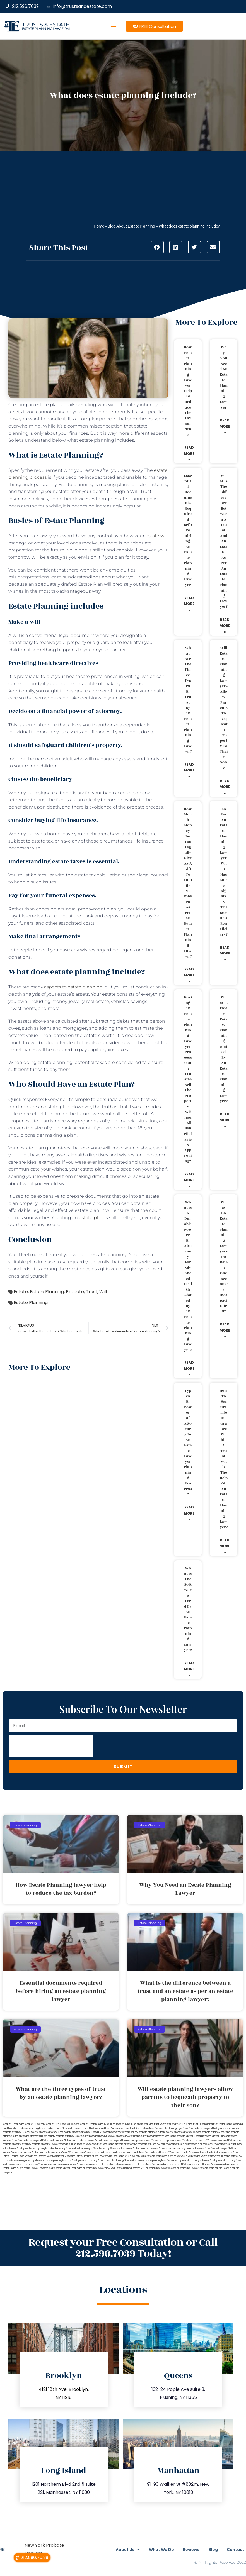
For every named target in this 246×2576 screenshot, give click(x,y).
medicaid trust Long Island (31, 2128)
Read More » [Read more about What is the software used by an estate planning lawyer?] (189, 1669)
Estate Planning (47, 1291)
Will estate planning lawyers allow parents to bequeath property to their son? (224, 708)
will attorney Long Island (39, 2148)
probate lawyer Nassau (189, 2136)
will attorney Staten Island (132, 2148)
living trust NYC (178, 2124)
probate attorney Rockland (216, 2132)
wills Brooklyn (235, 2152)
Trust (91, 1291)
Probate (75, 1291)
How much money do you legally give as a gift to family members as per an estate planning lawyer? (188, 882)
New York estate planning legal (165, 2128)
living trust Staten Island (219, 2124)
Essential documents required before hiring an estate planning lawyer (188, 530)
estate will (157, 535)
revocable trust (222, 2144)
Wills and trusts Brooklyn (81, 2152)
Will (103, 1291)
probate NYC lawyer (207, 2140)
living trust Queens (197, 2124)
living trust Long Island (136, 2124)
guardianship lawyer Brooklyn (32, 2168)
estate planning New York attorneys (164, 2160)
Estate (21, 1291)
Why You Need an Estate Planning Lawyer (224, 377)
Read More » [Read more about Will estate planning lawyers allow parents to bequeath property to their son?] (225, 786)
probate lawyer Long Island (161, 2136)
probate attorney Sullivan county (37, 2136)
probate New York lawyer (181, 2140)
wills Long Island (115, 2156)
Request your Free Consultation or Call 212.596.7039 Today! (123, 2248)
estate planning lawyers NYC (175, 2156)
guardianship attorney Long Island (104, 2164)
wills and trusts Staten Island (212, 2152)
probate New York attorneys (151, 2140)
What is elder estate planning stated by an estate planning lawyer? (224, 1049)
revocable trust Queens (200, 2144)
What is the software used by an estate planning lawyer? (188, 1609)
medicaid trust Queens (107, 2128)
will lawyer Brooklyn (157, 2148)
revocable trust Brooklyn (72, 2144)
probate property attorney (17, 2144)
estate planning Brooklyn (94, 2160)
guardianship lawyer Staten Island (195, 2168)
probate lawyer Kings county (131, 2136)
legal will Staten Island (91, 2124)
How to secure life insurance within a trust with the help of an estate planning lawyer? (224, 1459)
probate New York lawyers (205, 2156)
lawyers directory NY (126, 2144)
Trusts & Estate (45, 24)
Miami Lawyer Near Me (43, 2156)
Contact (235, 2549)
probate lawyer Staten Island (62, 2140)
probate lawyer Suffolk (90, 2140)
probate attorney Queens (187, 2132)
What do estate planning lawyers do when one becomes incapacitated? (224, 1257)
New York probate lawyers (197, 2128)
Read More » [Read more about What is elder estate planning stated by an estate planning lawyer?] (225, 1120)
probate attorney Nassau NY (87, 2132)
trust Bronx (236, 2144)
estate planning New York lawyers (34, 2164)
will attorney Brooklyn (14, 2148)
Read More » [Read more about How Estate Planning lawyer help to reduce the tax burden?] (189, 453)
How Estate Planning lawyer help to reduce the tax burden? (188, 391)
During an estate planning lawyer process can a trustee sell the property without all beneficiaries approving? (188, 1079)
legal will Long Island (13, 2124)
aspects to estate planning (73, 987)
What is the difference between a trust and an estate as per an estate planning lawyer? (224, 541)
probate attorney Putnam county (156, 2132)
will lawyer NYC (224, 2148)
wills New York (132, 2156)
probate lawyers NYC (34, 2140)
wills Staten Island (150, 2156)
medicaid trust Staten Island (134, 2128)
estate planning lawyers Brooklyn (63, 2160)
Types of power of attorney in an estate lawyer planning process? (188, 1442)
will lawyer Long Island (180, 2148)
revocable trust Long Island (100, 2144)
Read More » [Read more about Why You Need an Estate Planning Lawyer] (225, 426)
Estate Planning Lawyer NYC (130, 2168)
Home (99, 226)
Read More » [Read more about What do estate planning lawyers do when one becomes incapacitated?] (225, 1330)
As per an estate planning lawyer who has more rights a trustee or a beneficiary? (224, 871)
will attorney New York (64, 2148)
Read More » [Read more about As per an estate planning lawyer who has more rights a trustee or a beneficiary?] (225, 953)
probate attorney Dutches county (20, 2132)
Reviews (181, 2549)
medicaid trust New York (59, 2128)
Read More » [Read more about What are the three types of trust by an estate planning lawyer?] (189, 770)
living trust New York (159, 2124)
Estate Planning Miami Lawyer (91, 2156)
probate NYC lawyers (229, 2140)
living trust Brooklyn (114, 2124)
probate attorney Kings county (55, 2132)
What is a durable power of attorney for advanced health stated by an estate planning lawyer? (188, 1276)
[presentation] (51, 1746)
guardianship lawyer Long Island (65, 2168)
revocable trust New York (151, 2144)
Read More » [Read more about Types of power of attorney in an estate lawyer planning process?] (189, 1513)
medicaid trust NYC (83, 2128)
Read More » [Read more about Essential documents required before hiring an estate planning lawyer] (189, 603)
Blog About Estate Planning (131, 226)
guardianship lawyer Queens (161, 2168)
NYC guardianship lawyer (225, 2128)
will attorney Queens (107, 2148)
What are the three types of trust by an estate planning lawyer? (188, 699)
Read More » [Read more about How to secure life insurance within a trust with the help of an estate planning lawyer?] (225, 1546)
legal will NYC (53, 2124)
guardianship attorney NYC (171, 2164)
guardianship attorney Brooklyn (69, 2164)
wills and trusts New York (136, 2152)
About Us (108, 2549)
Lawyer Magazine (65, 2156)
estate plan (91, 1217)
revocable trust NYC (177, 2144)
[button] (113, 26)
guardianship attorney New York (139, 2164)
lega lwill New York (35, 2124)
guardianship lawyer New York (99, 2168)
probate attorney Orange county (120, 2132)
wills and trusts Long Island (108, 2152)
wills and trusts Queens (184, 2152)
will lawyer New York (204, 2148)
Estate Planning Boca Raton (17, 2156)
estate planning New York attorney (125, 2160)
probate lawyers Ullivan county (119, 2140)
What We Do (146, 2549)
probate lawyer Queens (215, 2136)
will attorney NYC (86, 2148)
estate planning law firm (46, 28)
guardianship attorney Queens (203, 2164)
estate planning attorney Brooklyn (201, 2160)
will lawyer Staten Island (32, 2152)
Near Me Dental (221, 2168)
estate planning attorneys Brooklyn (27, 2160)
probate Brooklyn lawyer (102, 2136)
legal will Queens (70, 2124)
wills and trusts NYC (161, 2152)
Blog (208, 2549)
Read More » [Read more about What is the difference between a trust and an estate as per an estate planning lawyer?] (225, 625)
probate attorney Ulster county (72, 2136)
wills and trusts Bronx (57, 2152)
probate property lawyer (45, 2144)
